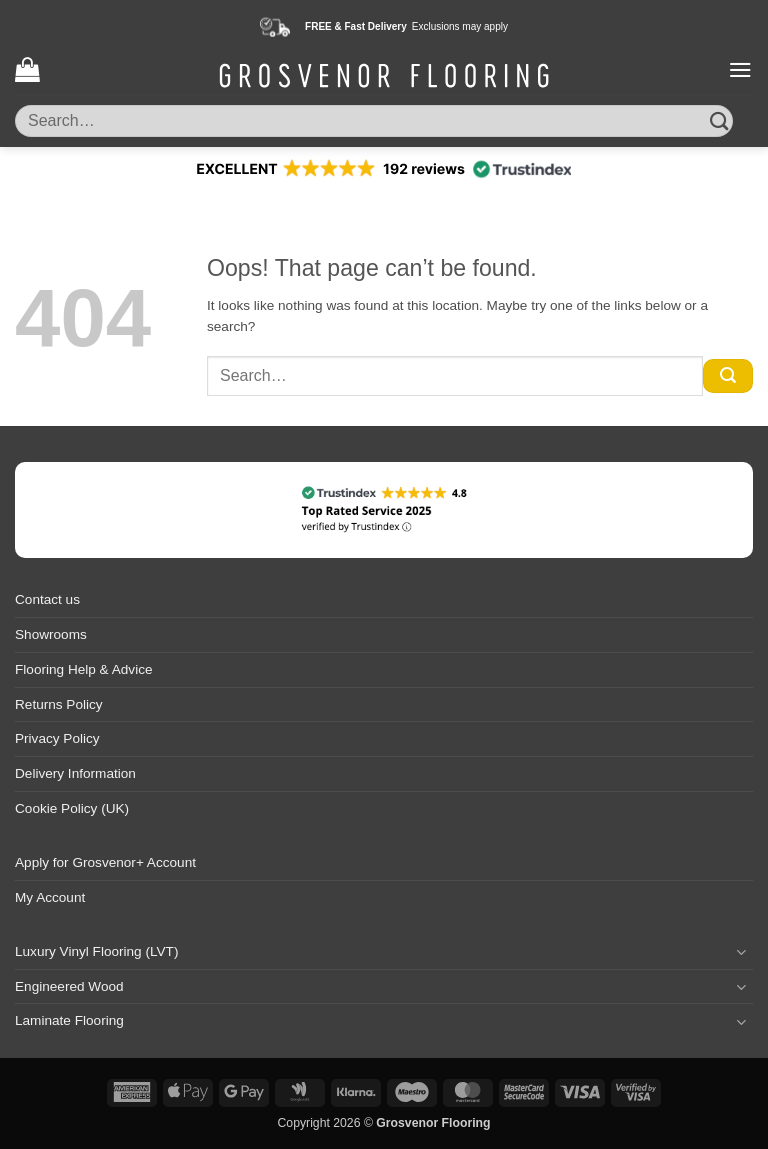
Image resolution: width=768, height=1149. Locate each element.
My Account (50, 897)
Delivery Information (75, 773)
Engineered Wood (69, 986)
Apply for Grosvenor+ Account (105, 862)
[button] (27, 69)
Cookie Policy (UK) (72, 808)
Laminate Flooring (69, 1020)
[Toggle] (741, 951)
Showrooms (51, 634)
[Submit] (719, 120)
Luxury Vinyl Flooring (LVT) (96, 951)
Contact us (47, 599)
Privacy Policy (57, 738)
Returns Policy (59, 704)
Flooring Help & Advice (84, 669)
